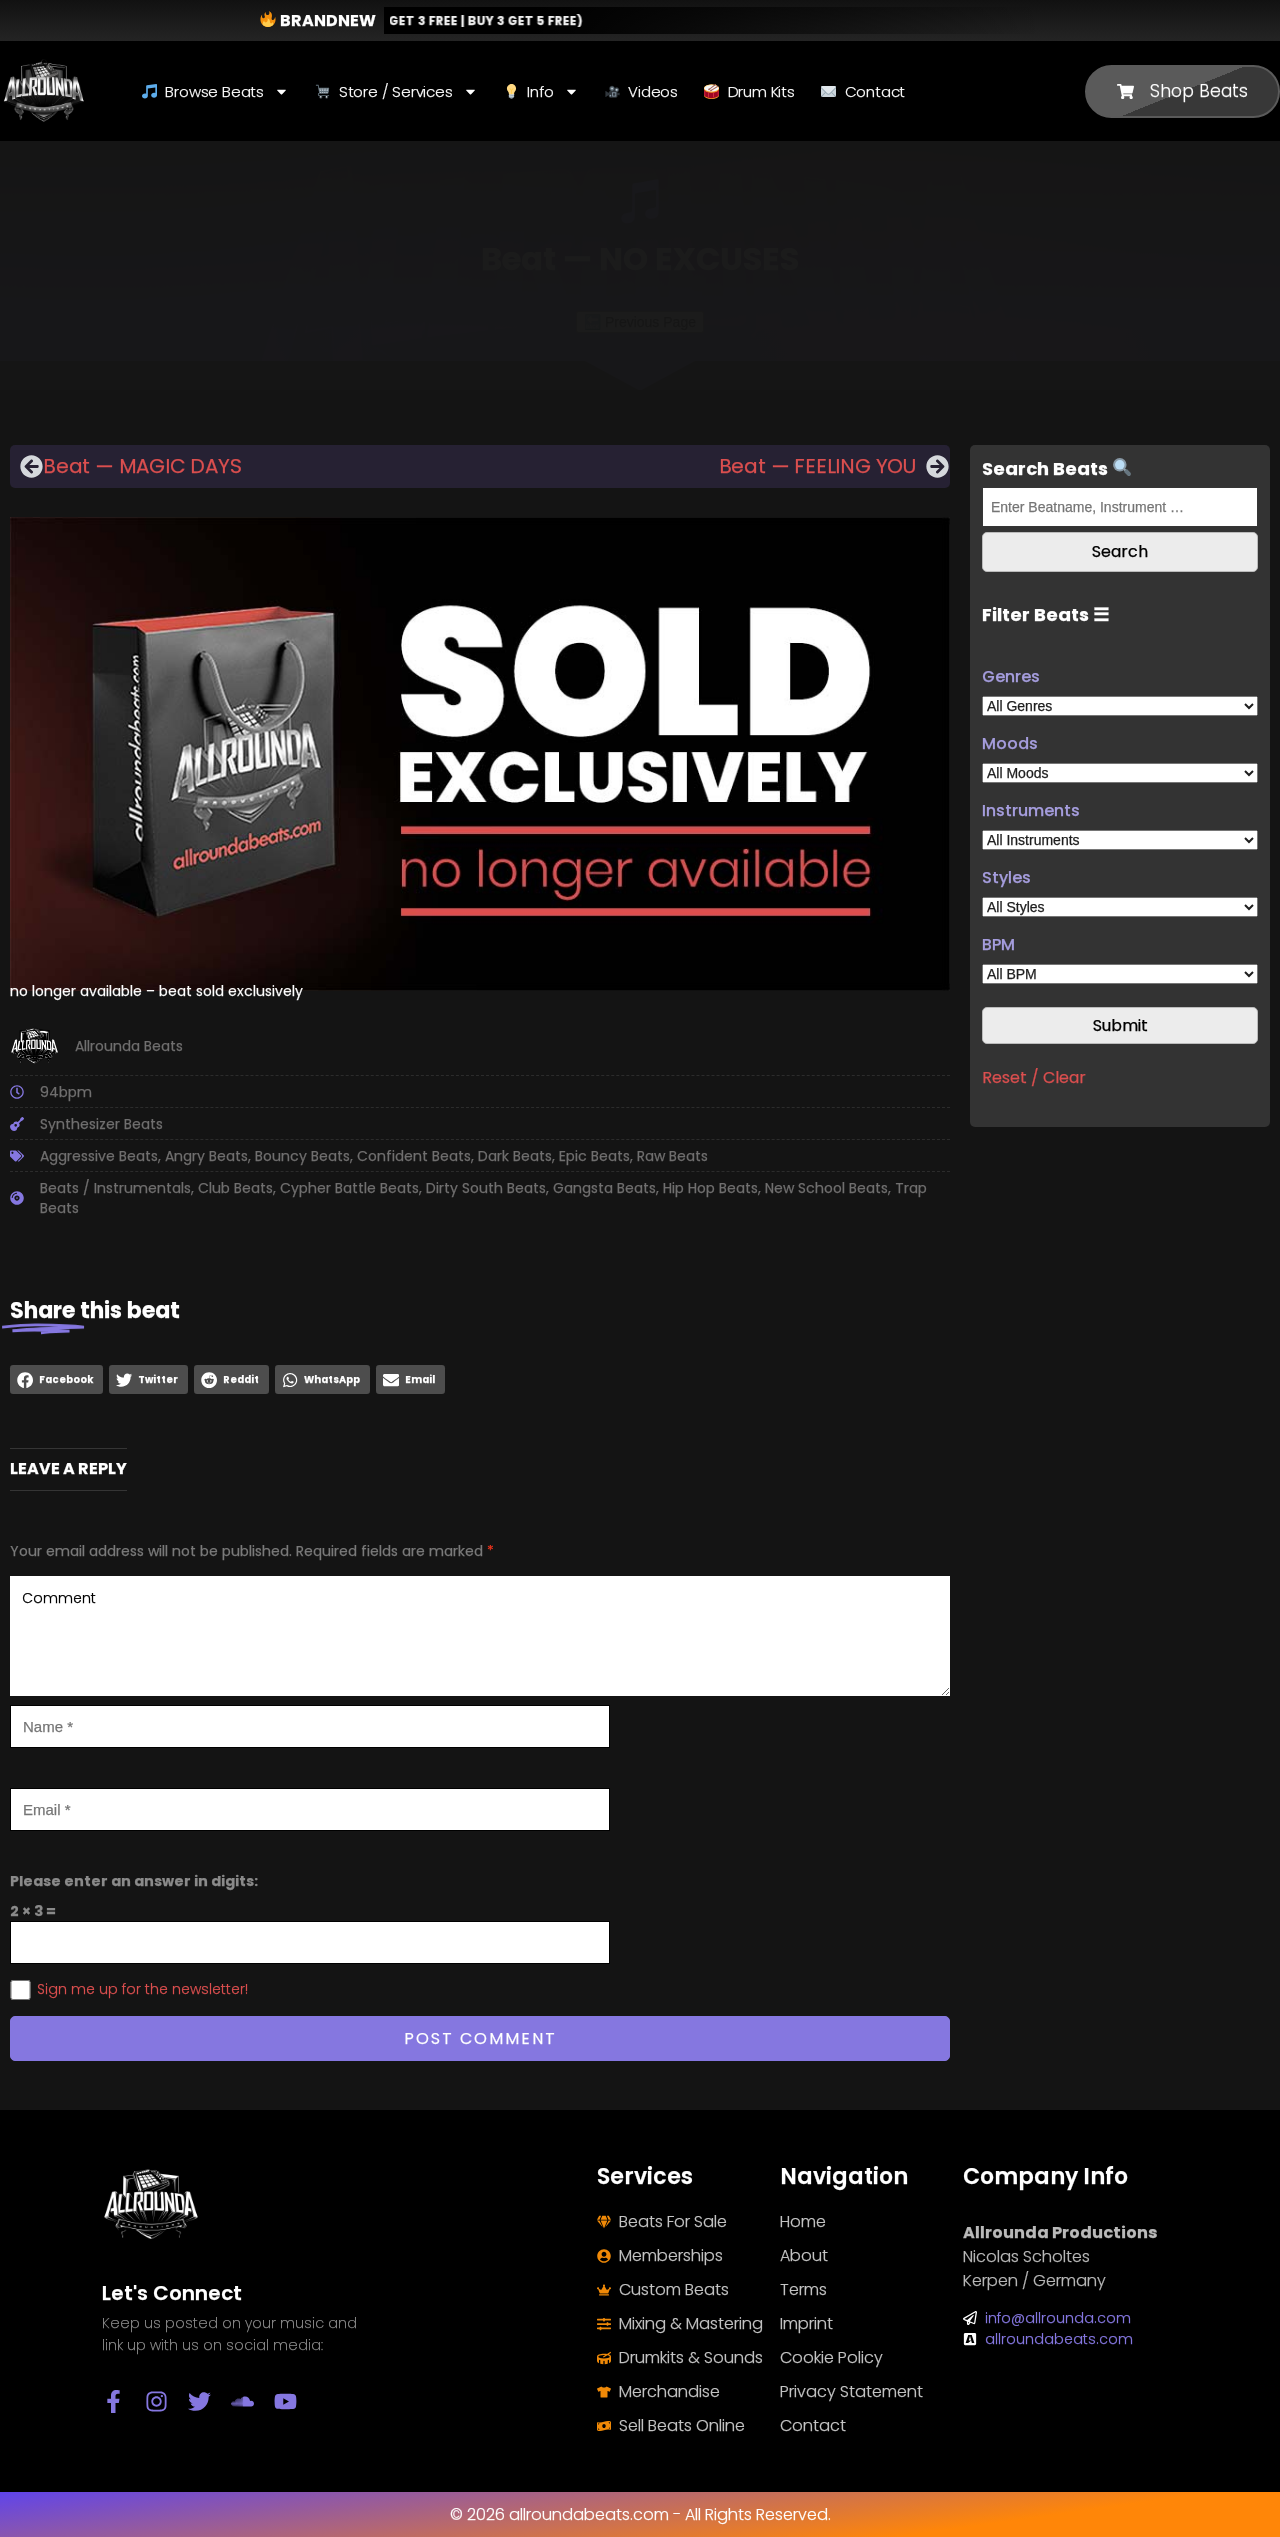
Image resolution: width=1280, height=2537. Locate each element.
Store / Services (396, 91)
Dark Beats (515, 1156)
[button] (56, 1379)
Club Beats (235, 1188)
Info (541, 91)
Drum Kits (749, 91)
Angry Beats (206, 1156)
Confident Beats (414, 1156)
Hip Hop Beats (710, 1188)
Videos (641, 91)
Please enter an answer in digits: (134, 1881)
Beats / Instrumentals (115, 1188)
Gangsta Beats (604, 1188)
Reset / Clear (1034, 1077)
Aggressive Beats (99, 1156)
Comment (480, 1636)
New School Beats (826, 1188)
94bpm (66, 1092)
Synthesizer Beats (101, 1124)
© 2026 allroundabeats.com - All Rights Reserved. (640, 2514)
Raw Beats (672, 1156)
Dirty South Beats (486, 1188)
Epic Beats (594, 1156)
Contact (863, 91)
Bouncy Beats (302, 1156)
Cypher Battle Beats (349, 1188)
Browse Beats (215, 91)
